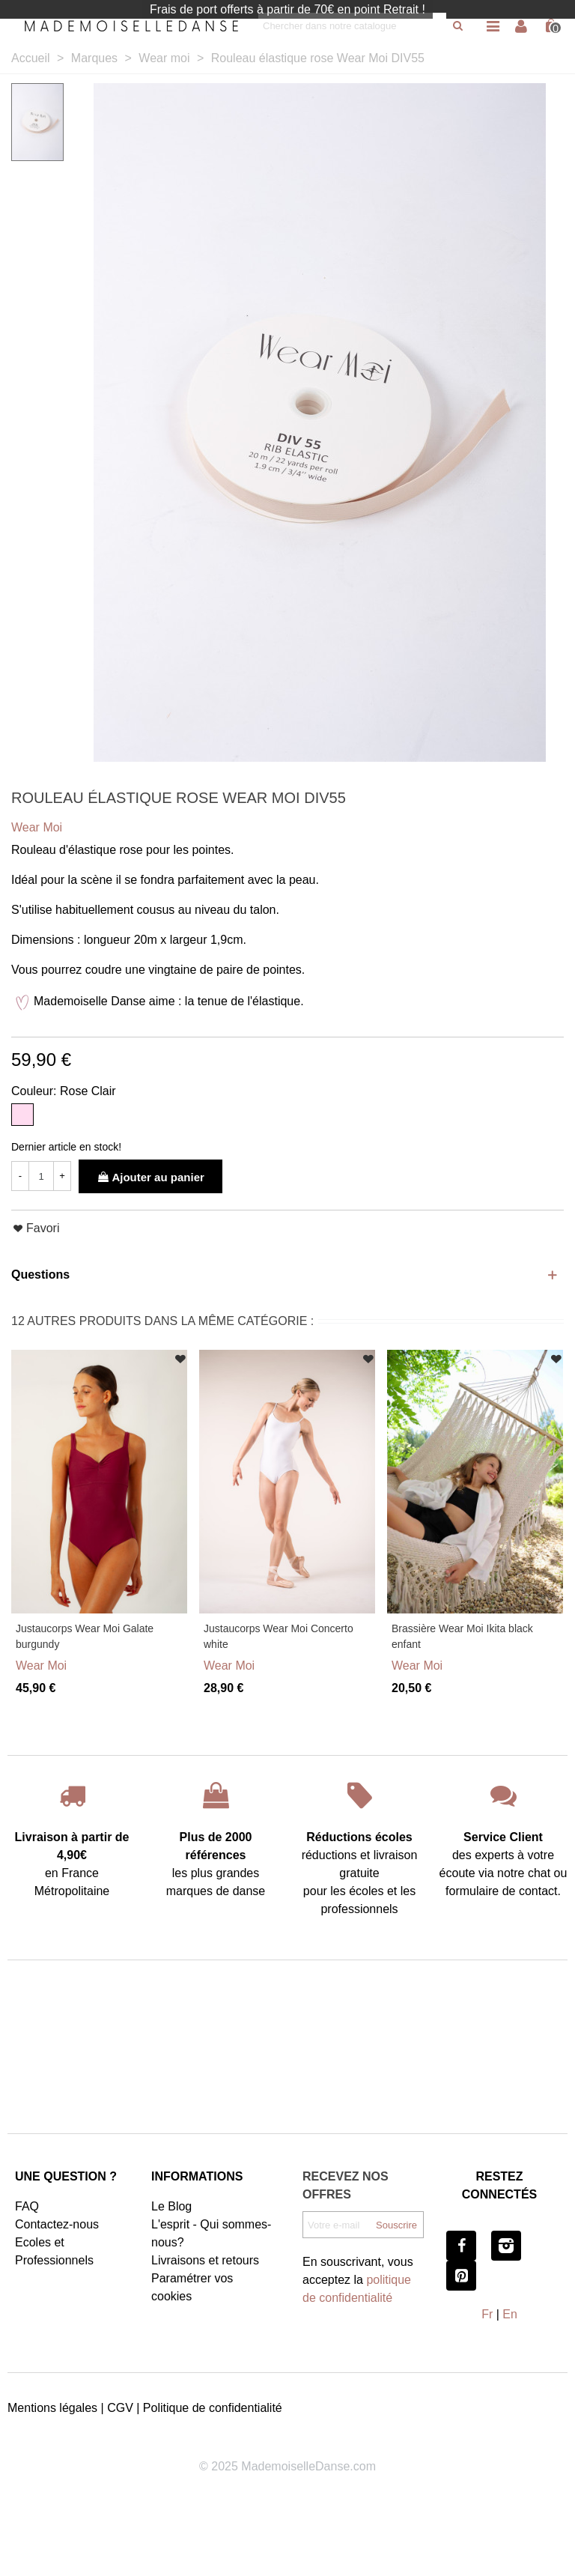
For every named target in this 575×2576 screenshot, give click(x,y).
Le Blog (171, 2206)
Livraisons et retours (205, 2260)
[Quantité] (41, 1176)
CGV (120, 2407)
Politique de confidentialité (212, 2407)
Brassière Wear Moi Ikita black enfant (462, 1636)
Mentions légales (52, 2407)
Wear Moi (41, 1665)
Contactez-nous (57, 2224)
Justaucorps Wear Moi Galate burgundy (84, 1636)
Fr (487, 2314)
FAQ (27, 2206)
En (509, 2314)
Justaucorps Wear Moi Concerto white (278, 1636)
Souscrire (396, 2225)
